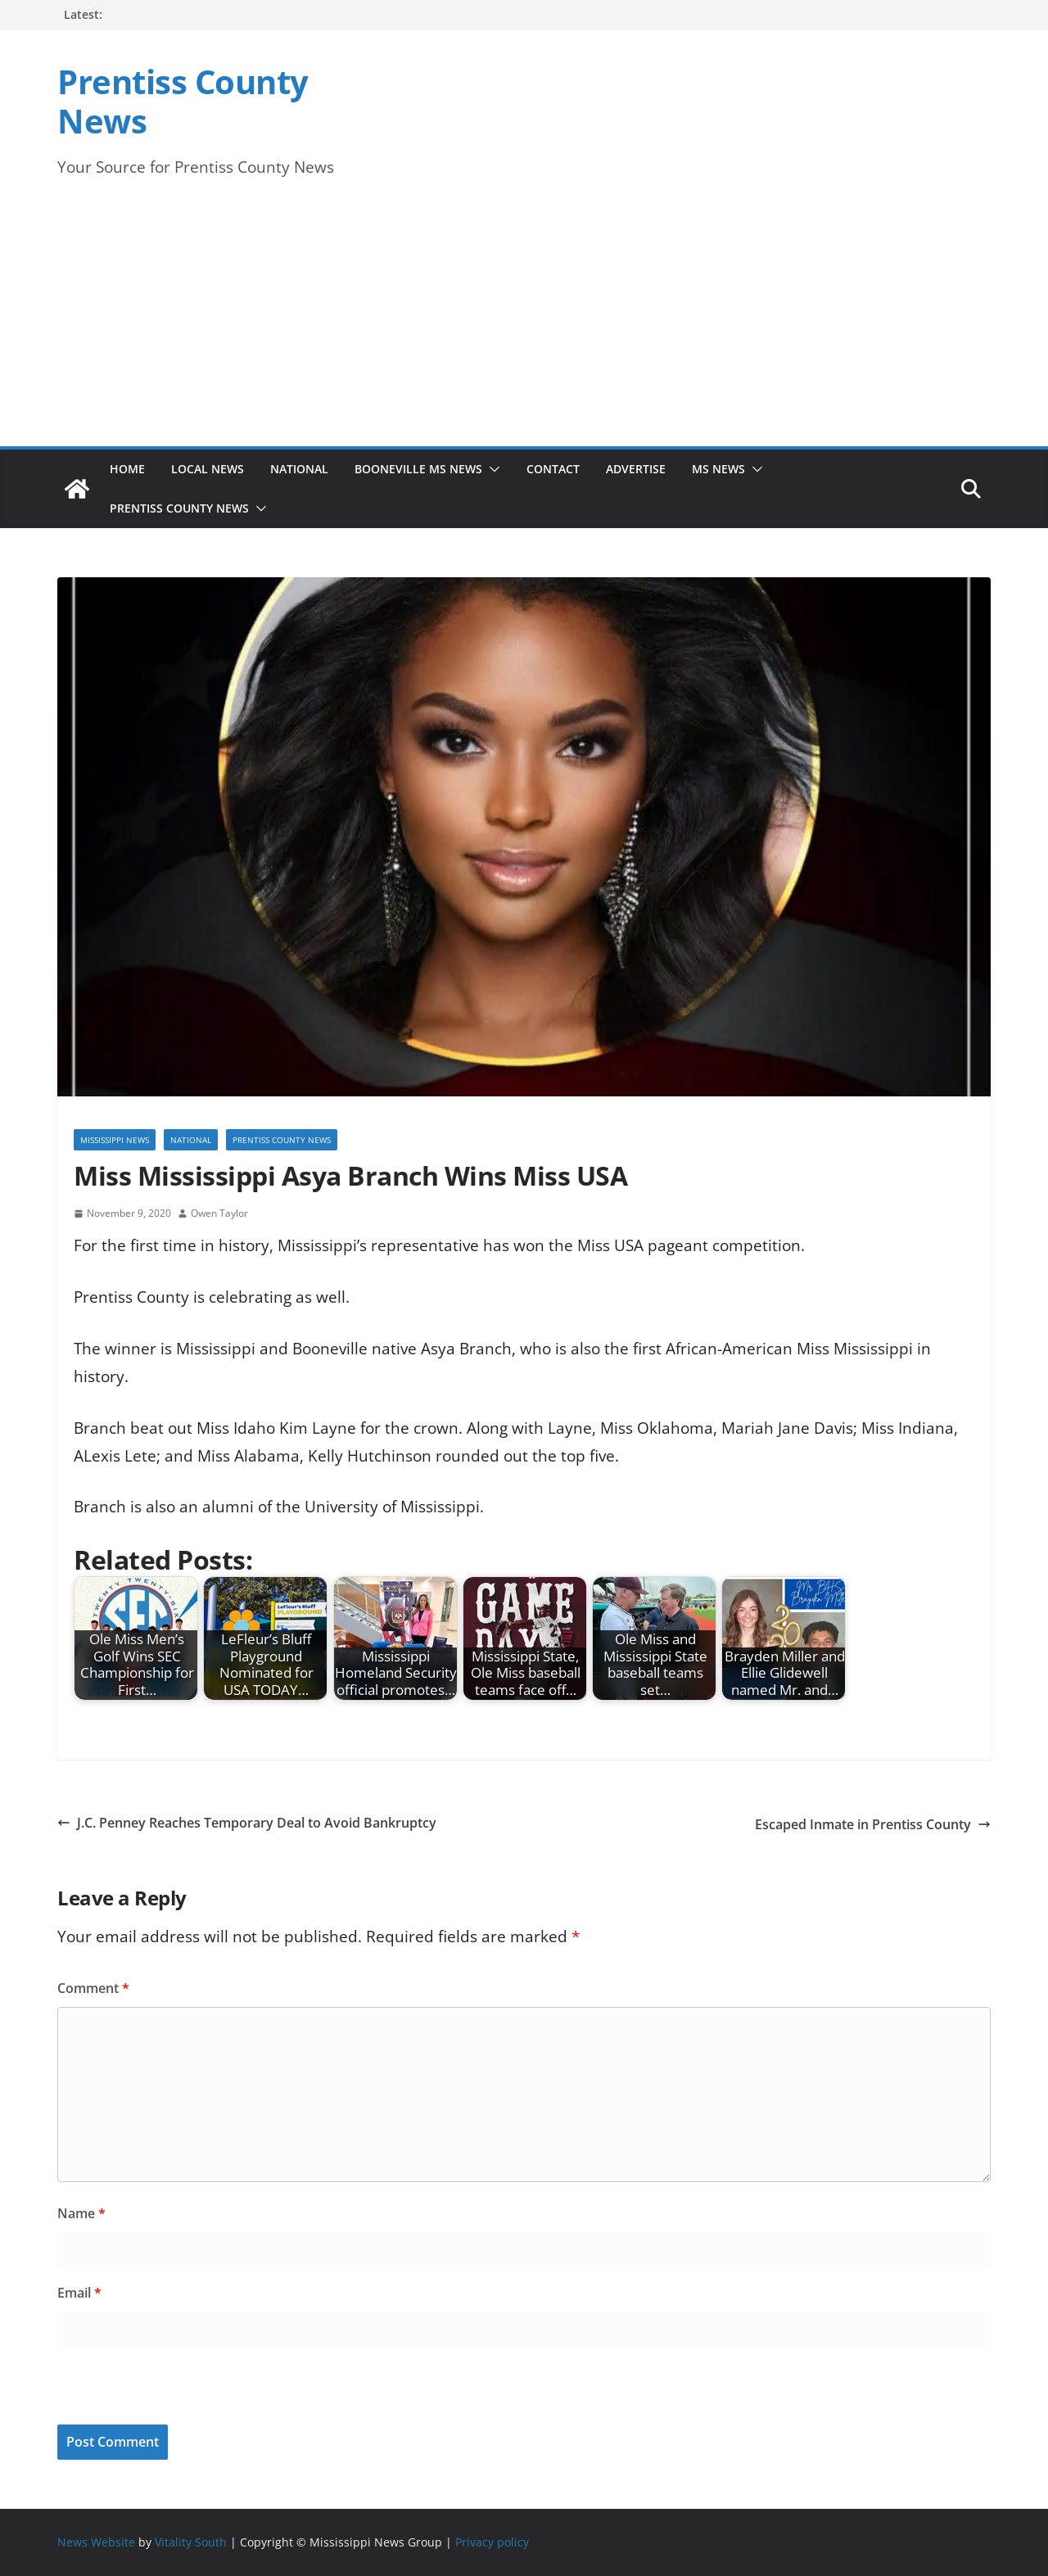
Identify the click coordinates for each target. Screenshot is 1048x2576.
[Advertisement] (524, 323)
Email (79, 2293)
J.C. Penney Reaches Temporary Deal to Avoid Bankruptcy (246, 1823)
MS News (718, 469)
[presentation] (169, 2389)
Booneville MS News (418, 469)
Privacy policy (492, 2542)
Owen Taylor (219, 1213)
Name (81, 2213)
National (299, 469)
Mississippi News (114, 1140)
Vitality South (191, 2542)
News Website (96, 2542)
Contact (553, 469)
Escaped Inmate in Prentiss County (873, 1824)
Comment (93, 1988)
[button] (491, 469)
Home (127, 469)
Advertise (636, 469)
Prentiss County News (183, 101)
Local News (207, 469)
